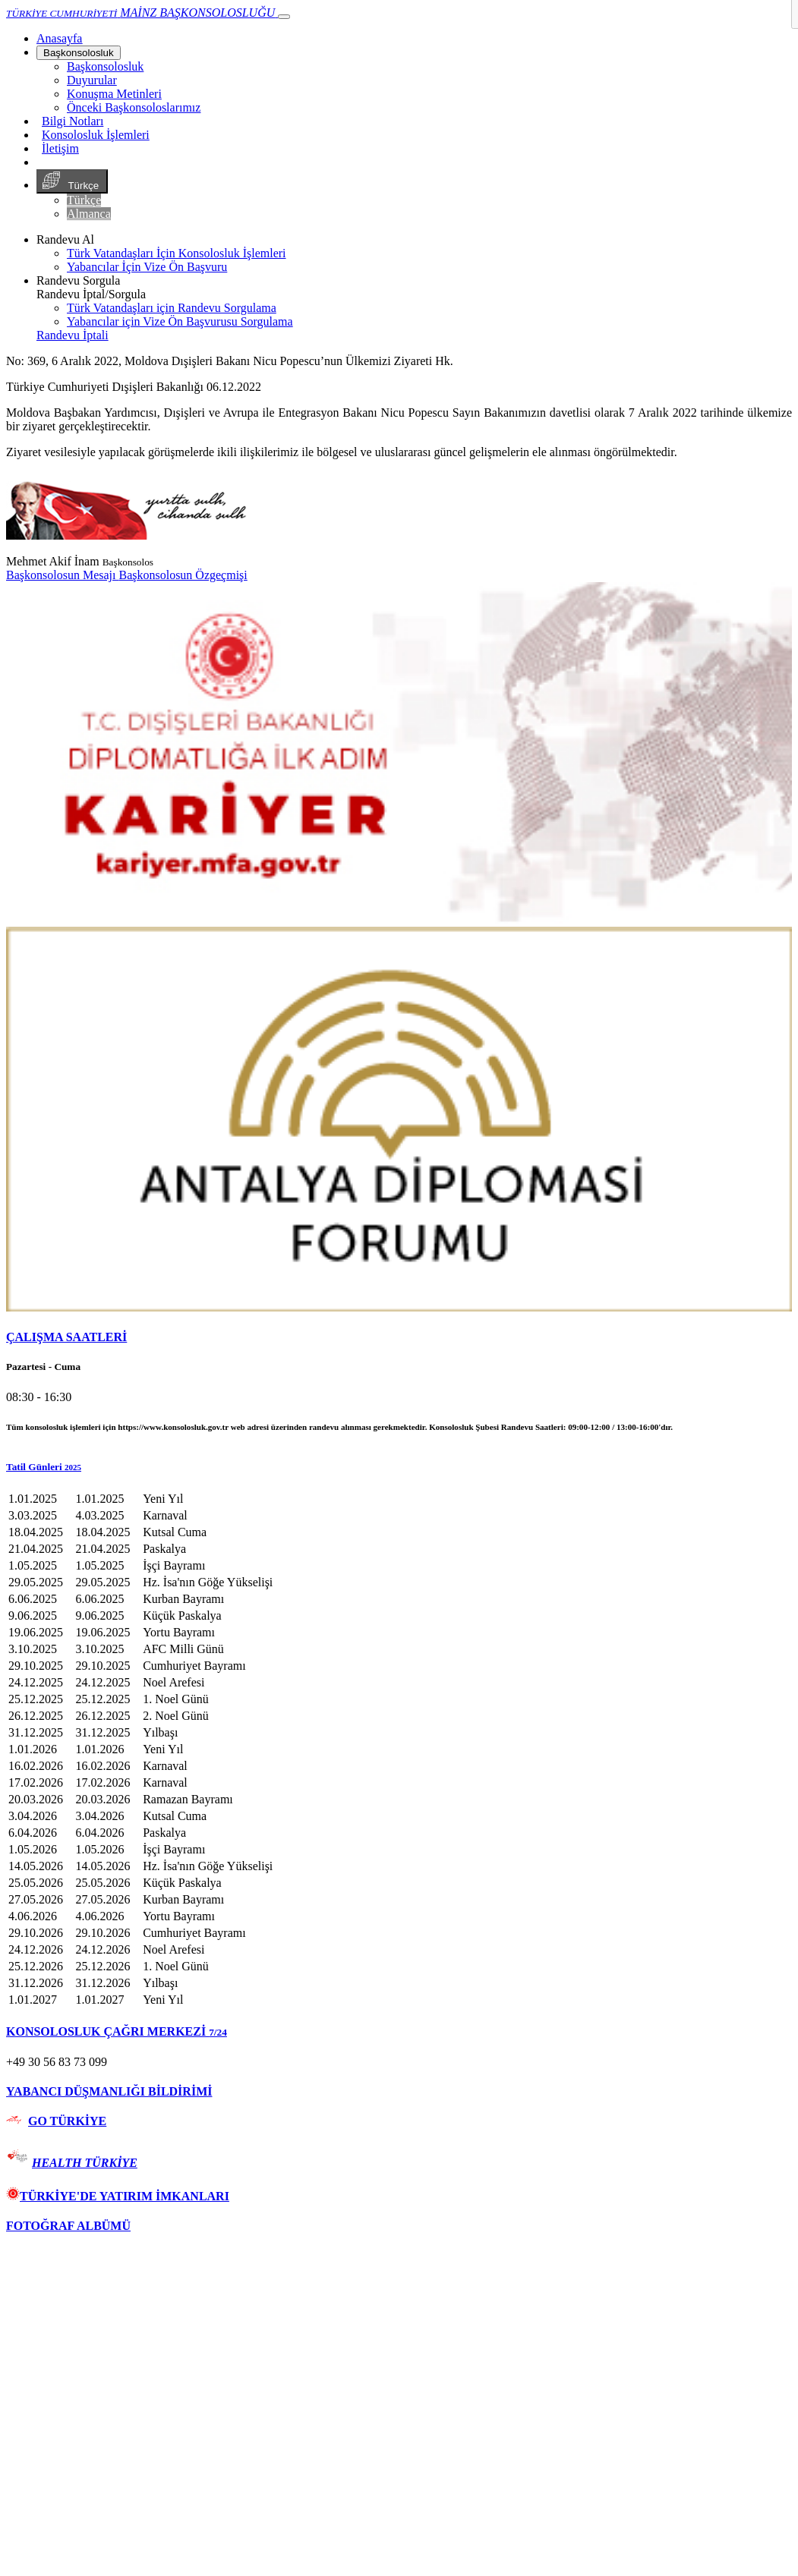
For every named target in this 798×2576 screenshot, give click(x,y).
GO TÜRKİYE (67, 2121)
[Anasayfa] (59, 38)
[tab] (399, 1337)
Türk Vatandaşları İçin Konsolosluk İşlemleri (176, 253)
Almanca (89, 213)
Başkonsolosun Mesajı (62, 574)
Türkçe (72, 181)
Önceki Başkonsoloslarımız (133, 107)
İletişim (60, 148)
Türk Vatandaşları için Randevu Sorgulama (171, 307)
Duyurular (92, 80)
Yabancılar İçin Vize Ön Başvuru (147, 266)
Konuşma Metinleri (114, 93)
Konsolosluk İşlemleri (96, 134)
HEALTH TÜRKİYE (84, 2162)
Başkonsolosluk (78, 52)
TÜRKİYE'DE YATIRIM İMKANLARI (117, 2196)
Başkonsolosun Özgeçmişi (182, 574)
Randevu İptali (72, 335)
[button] (399, 1467)
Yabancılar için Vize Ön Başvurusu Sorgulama (180, 321)
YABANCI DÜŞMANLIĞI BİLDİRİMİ (109, 2091)
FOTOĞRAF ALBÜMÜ (68, 2225)
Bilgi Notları (72, 121)
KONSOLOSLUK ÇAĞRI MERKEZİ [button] (116, 2031)
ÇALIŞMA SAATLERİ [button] (66, 1337)
